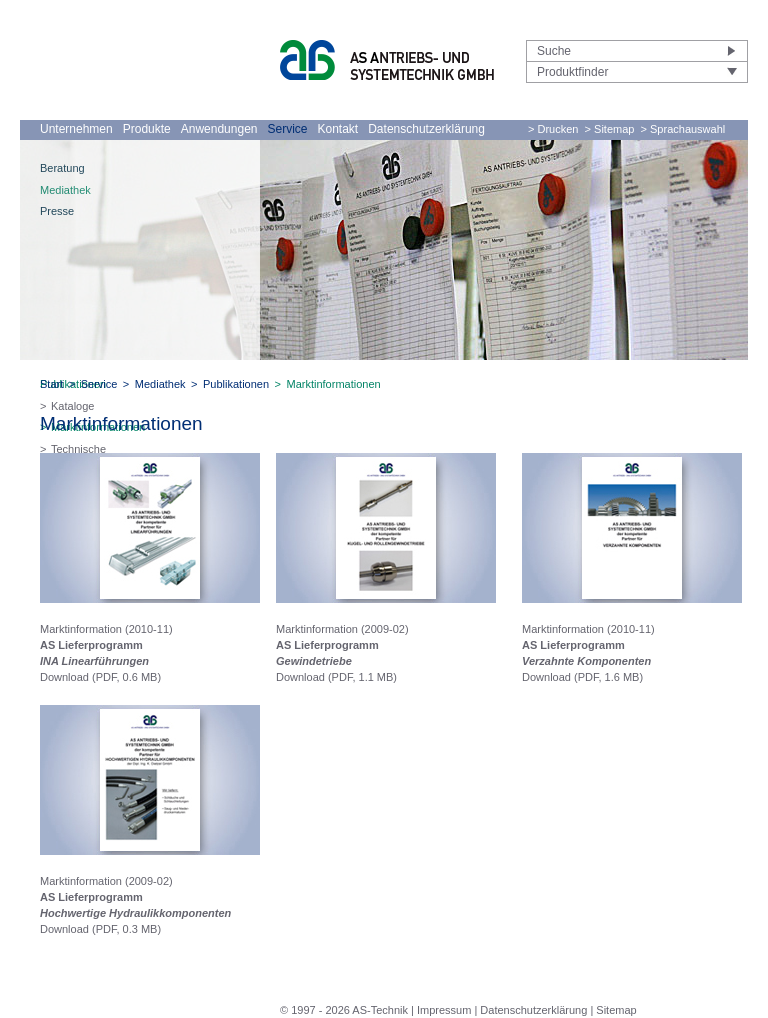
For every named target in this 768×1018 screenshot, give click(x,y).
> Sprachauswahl (683, 129)
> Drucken (553, 129)
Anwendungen (219, 129)
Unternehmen (76, 129)
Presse (57, 211)
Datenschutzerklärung (426, 129)
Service (287, 129)
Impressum (444, 1010)
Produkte (147, 129)
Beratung (62, 168)
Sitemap (616, 1010)
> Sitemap (610, 129)
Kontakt (338, 129)
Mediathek (65, 190)
